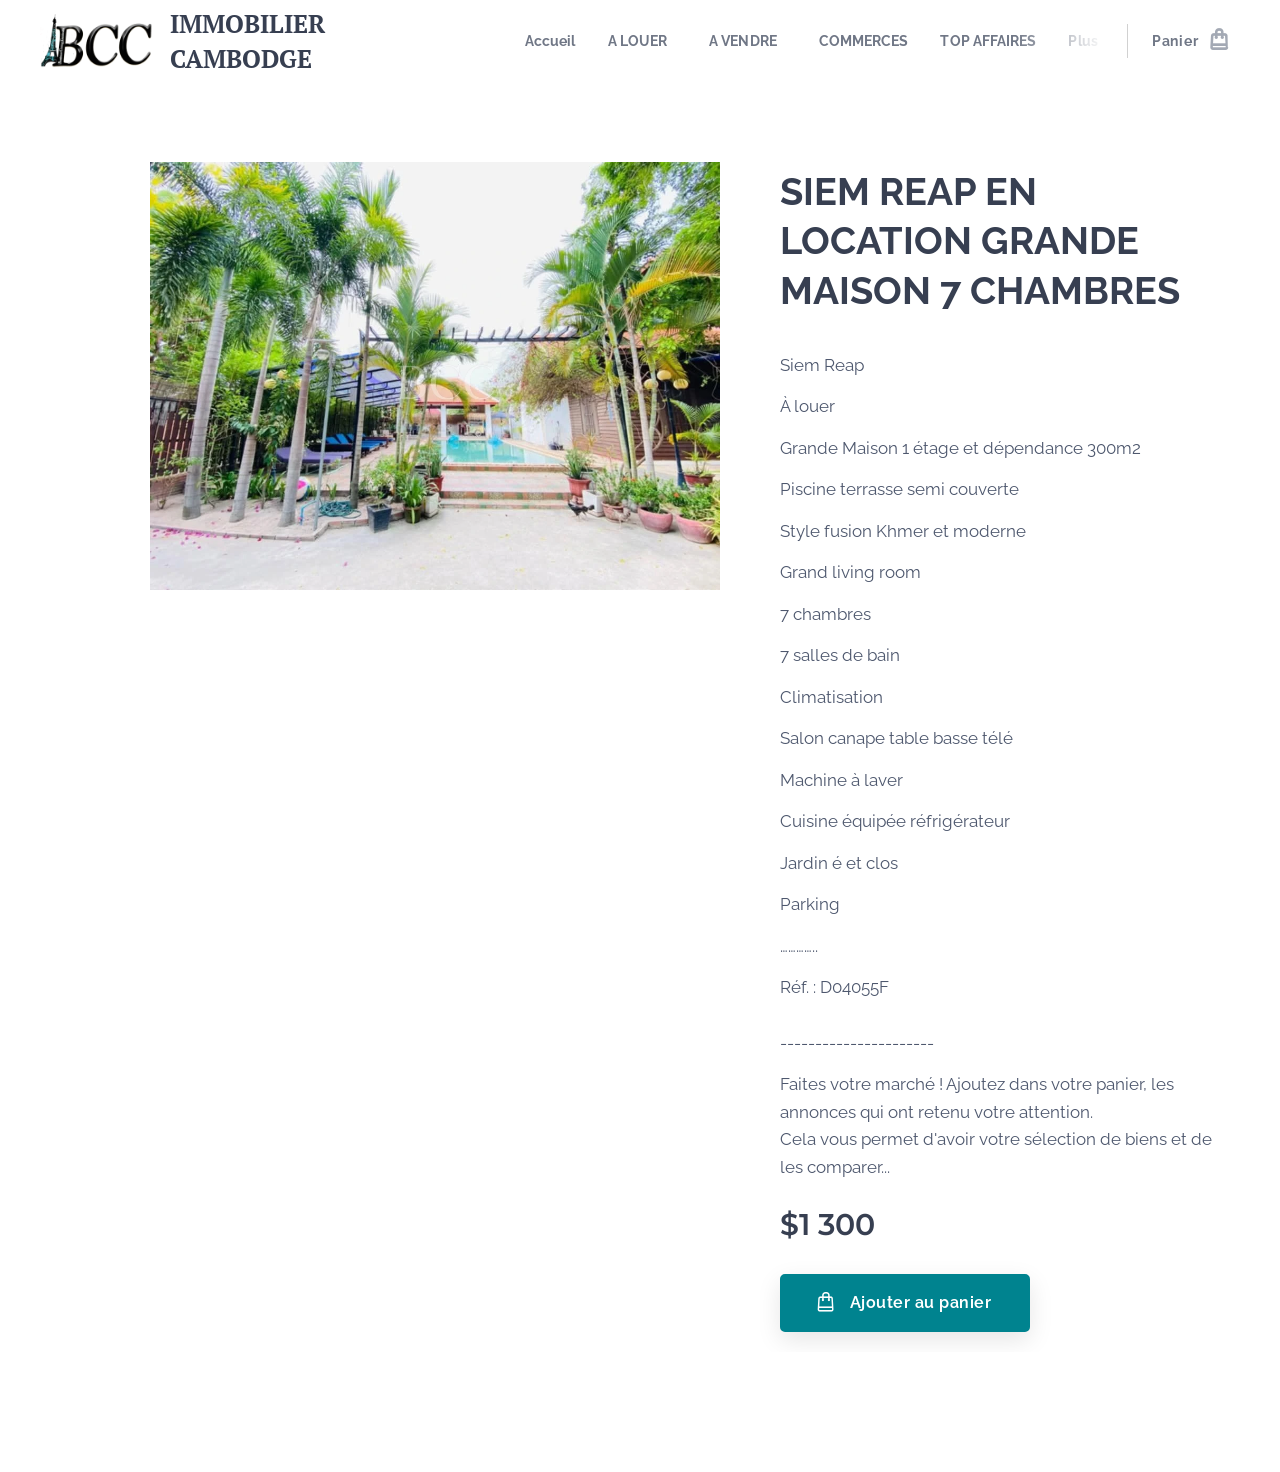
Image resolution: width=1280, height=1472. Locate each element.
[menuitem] (558, 41)
